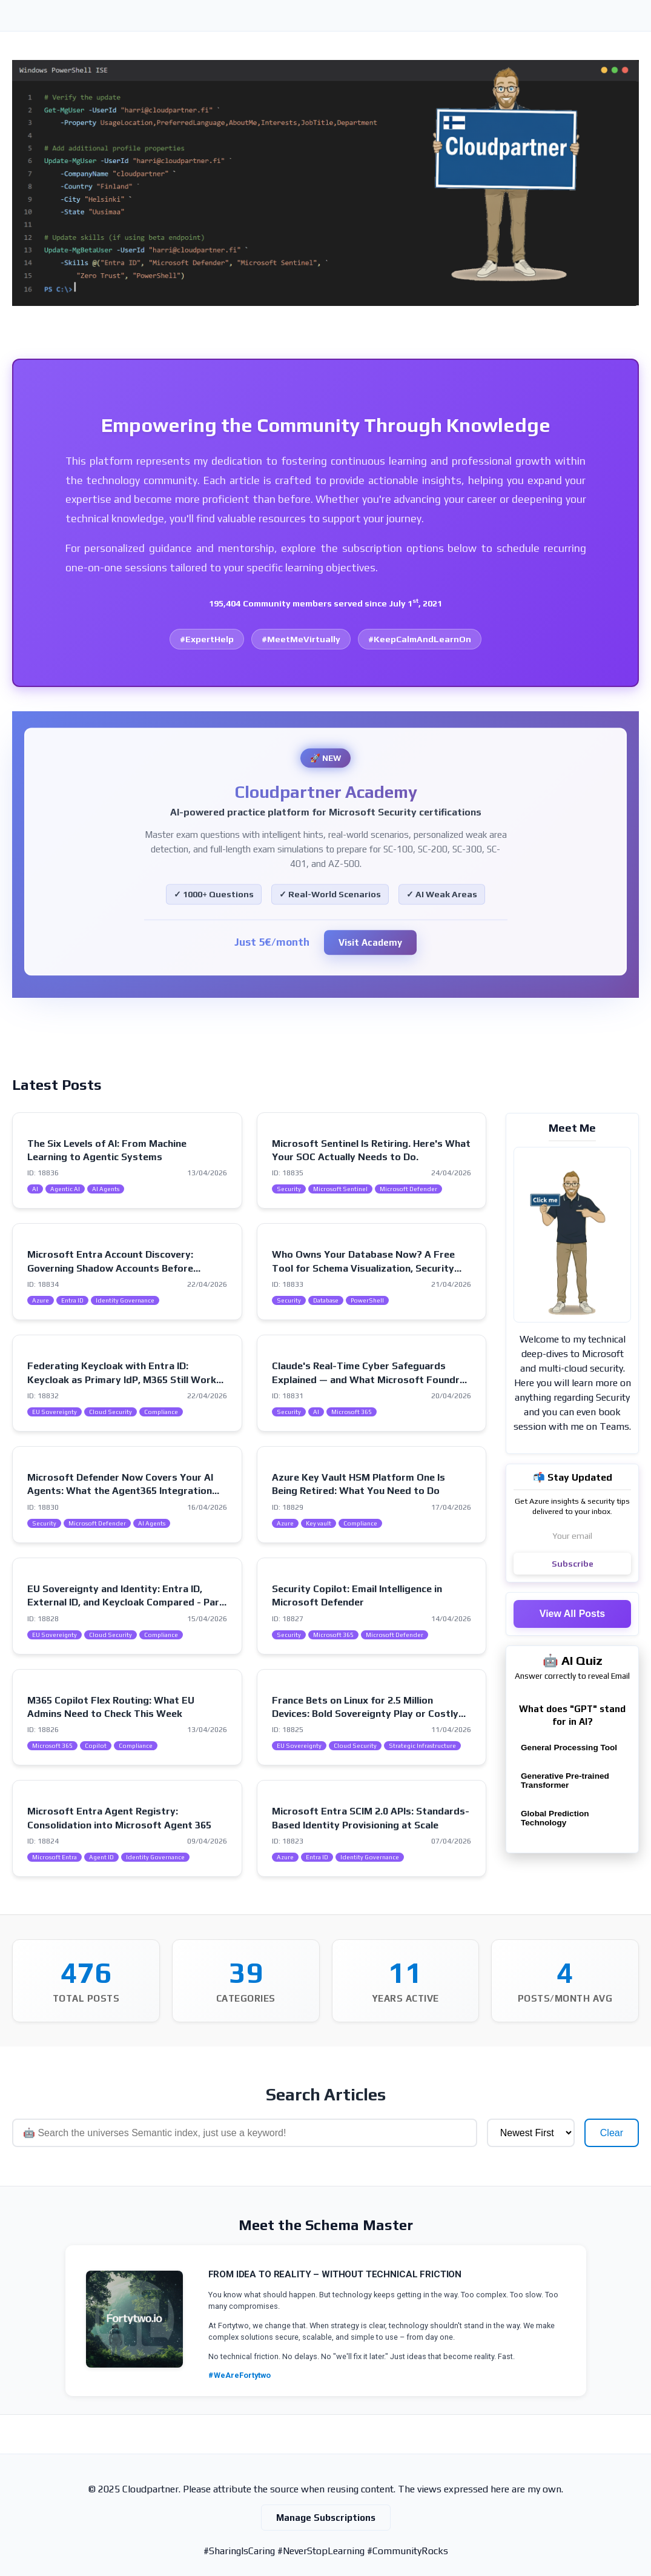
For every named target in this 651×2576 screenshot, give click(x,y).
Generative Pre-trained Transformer (565, 1780)
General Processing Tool (569, 1747)
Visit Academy (370, 943)
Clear (611, 2133)
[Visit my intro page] (572, 1235)
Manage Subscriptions (325, 2517)
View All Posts (572, 1613)
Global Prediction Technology (555, 1818)
